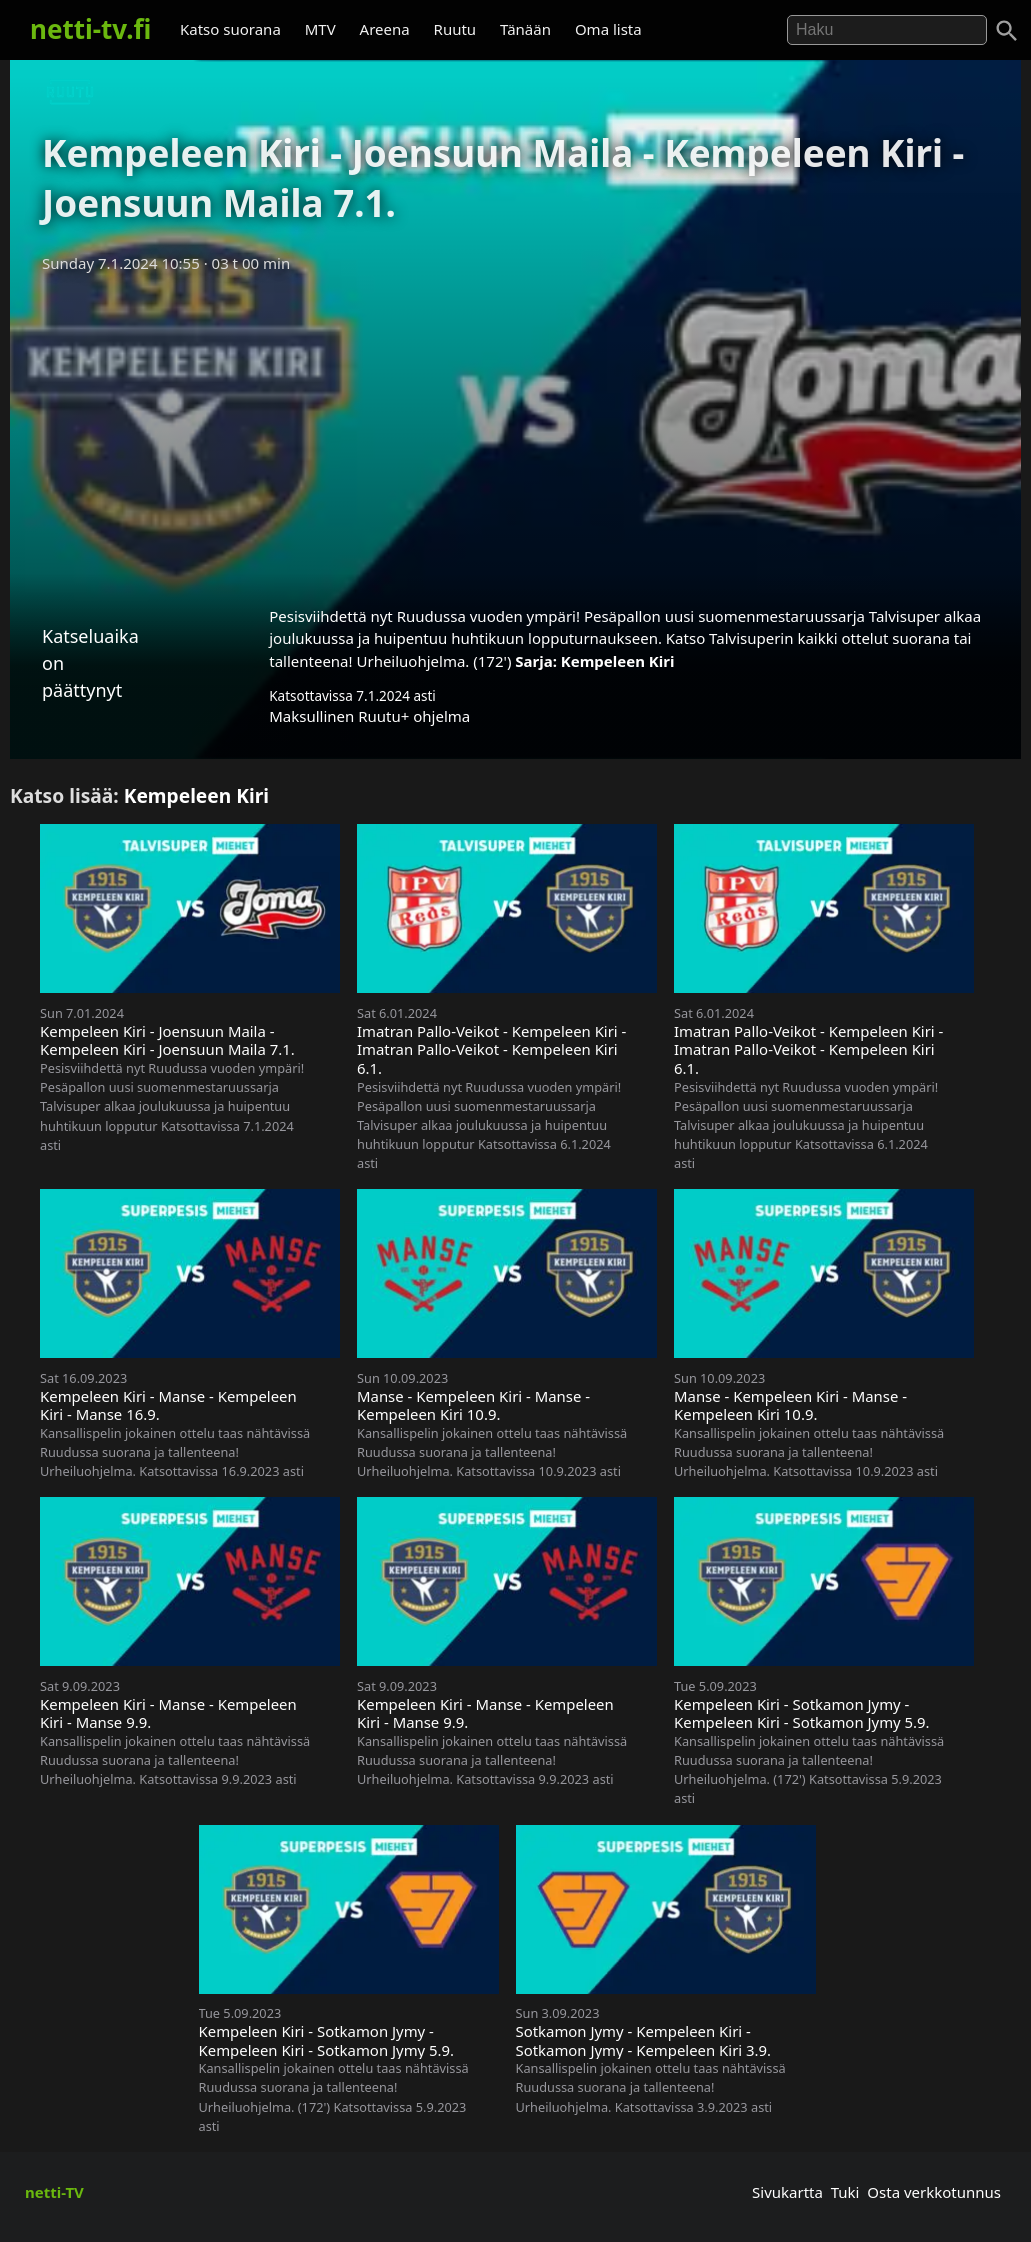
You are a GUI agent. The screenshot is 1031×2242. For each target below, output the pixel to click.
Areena (385, 29)
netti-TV (54, 2192)
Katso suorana (230, 29)
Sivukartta (787, 2192)
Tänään (525, 29)
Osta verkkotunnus (934, 2192)
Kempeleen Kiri (618, 661)
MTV (320, 29)
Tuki (845, 2192)
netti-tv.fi (90, 29)
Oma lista (608, 29)
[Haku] (1007, 31)
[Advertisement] (515, 433)
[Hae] (887, 30)
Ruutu (455, 29)
